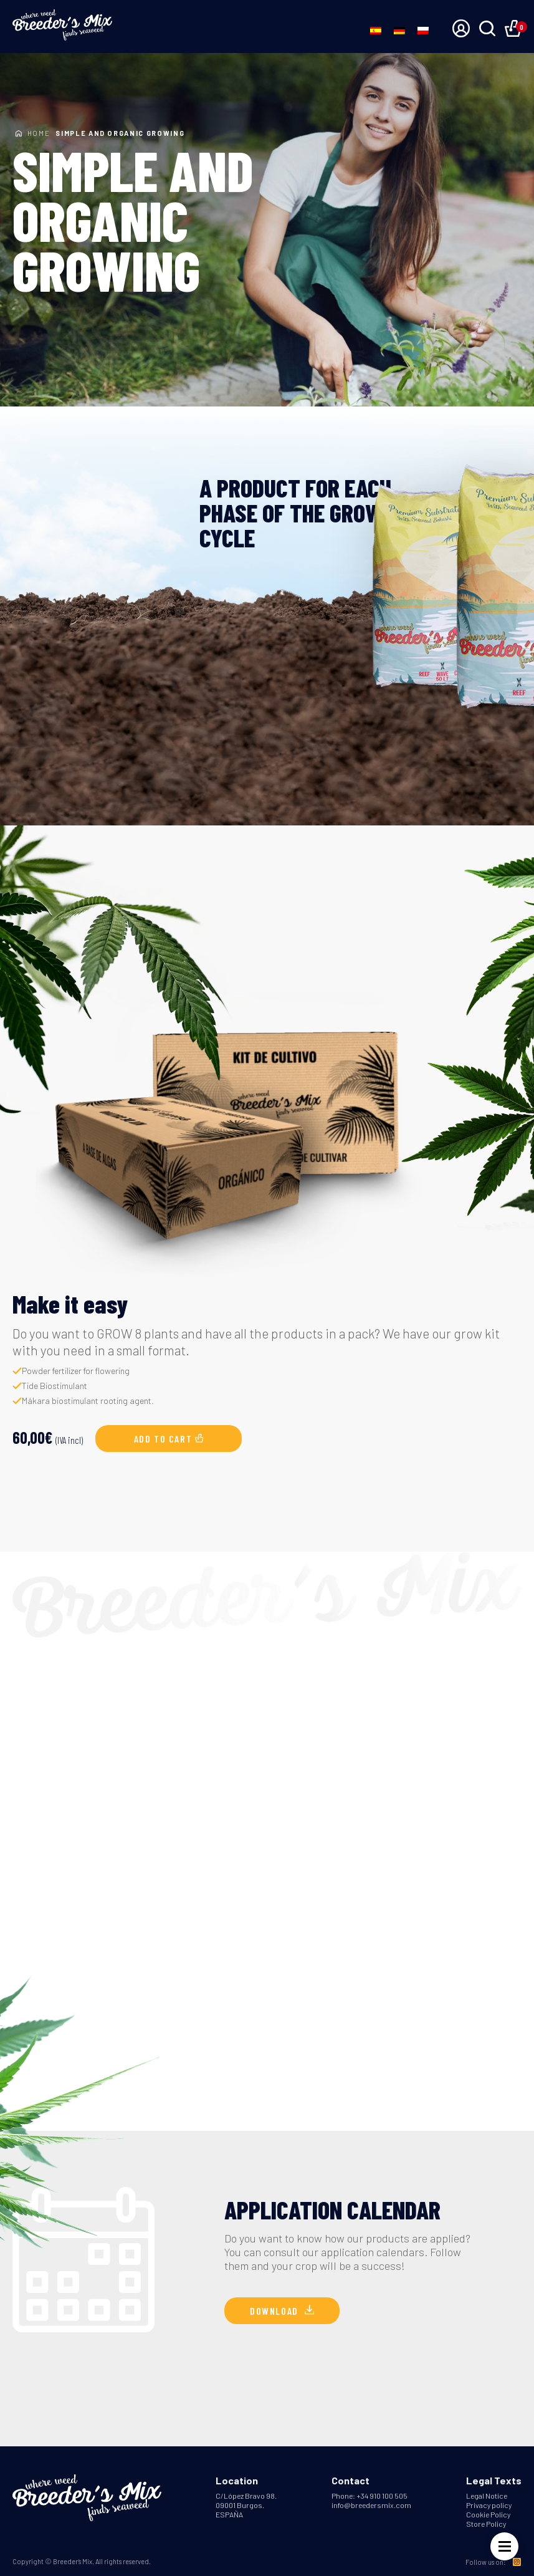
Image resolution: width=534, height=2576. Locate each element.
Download (282, 2311)
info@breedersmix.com (371, 2505)
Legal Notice (486, 2495)
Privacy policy (489, 2505)
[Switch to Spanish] (376, 30)
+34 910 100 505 (382, 2495)
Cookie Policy (488, 2514)
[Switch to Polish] (423, 30)
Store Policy (486, 2523)
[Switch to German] (399, 30)
